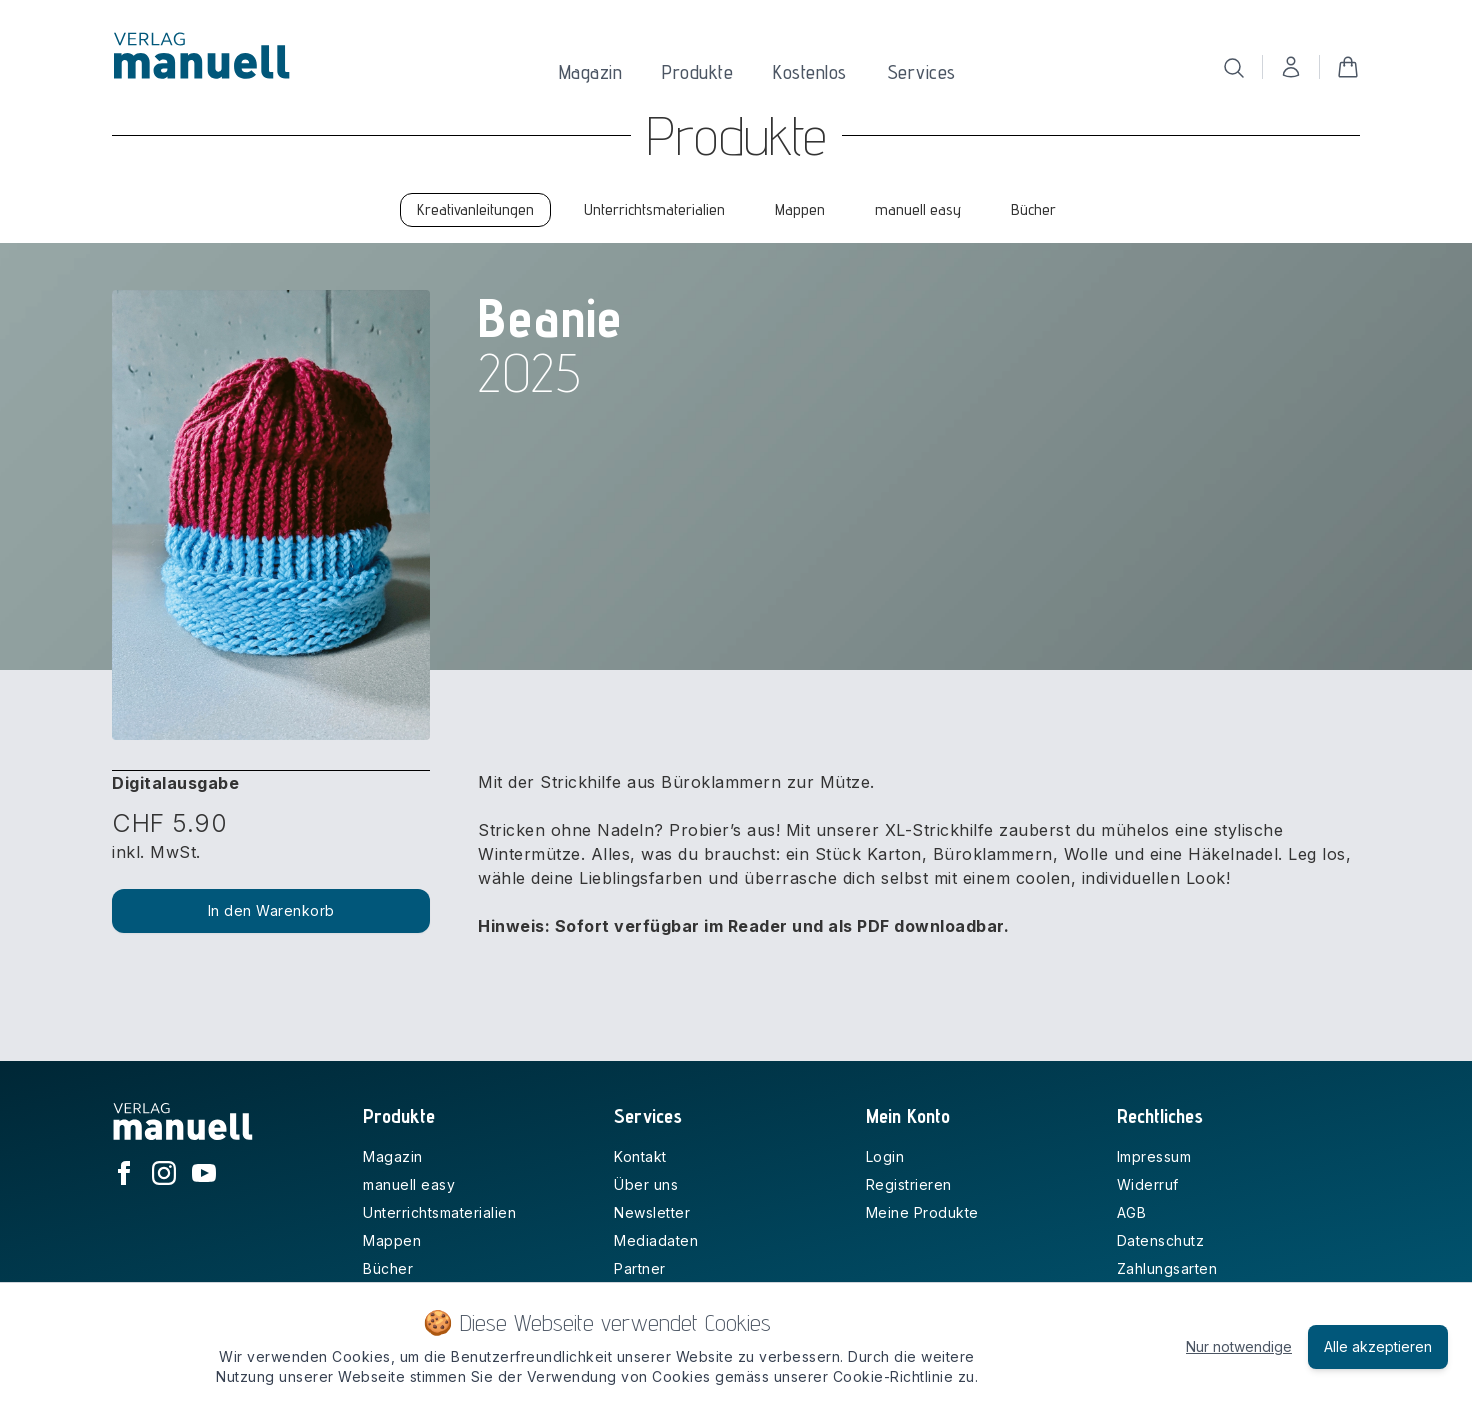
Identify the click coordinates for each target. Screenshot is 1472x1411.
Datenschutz (1161, 1240)
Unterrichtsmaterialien (439, 1212)
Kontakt (640, 1156)
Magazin (591, 72)
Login (885, 1156)
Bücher (388, 1268)
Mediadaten (656, 1240)
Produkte (697, 72)
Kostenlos (810, 72)
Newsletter (652, 1212)
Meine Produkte (922, 1212)
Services (921, 72)
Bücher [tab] (1033, 209)
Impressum (1154, 1156)
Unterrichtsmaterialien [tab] (654, 209)
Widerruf (1148, 1184)
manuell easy (409, 1184)
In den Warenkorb (271, 910)
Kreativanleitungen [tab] (475, 209)
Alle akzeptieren (1378, 1346)
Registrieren (909, 1184)
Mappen (392, 1240)
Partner (640, 1268)
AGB (1132, 1212)
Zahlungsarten (1167, 1268)
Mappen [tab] (800, 209)
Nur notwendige (1239, 1346)
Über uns (646, 1184)
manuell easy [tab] (918, 209)
